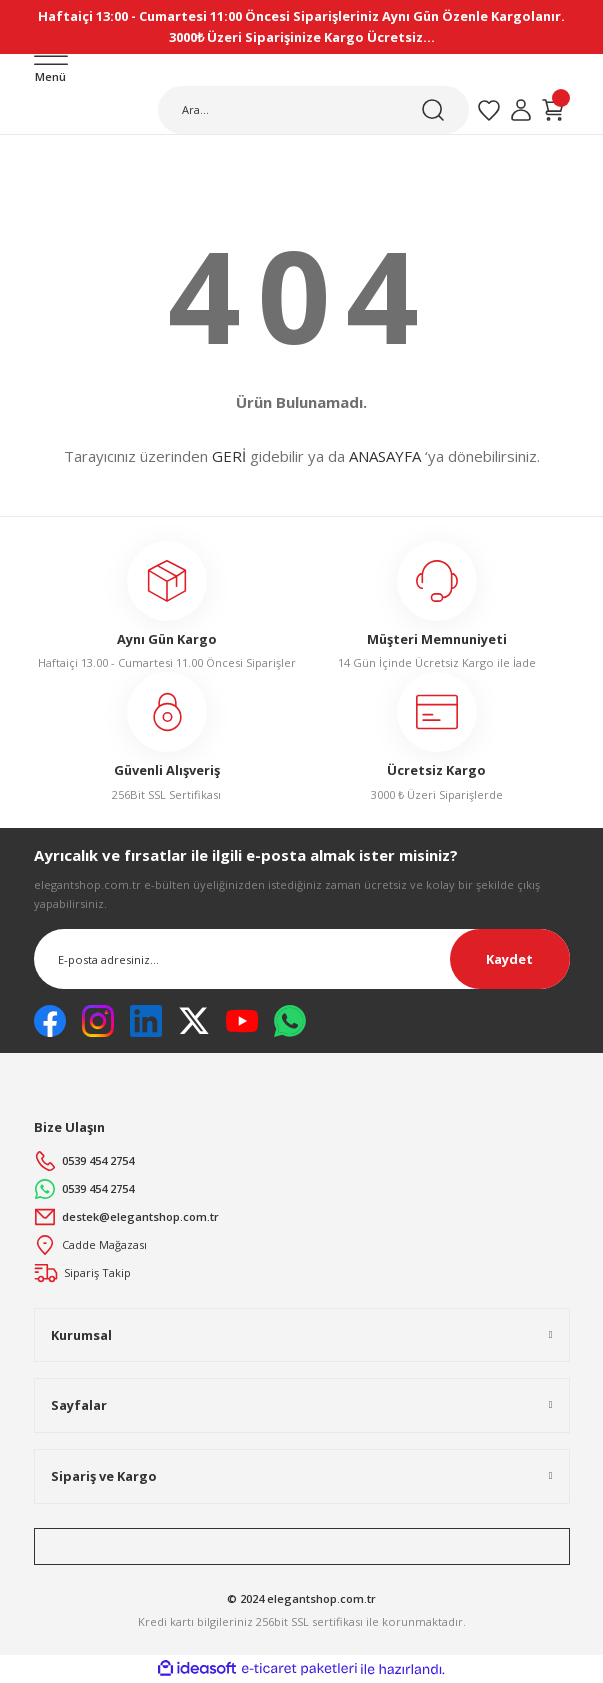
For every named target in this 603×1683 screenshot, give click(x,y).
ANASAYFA (385, 456)
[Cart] (553, 110)
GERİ (229, 456)
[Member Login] (521, 110)
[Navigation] (51, 70)
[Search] (313, 110)
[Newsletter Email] (302, 959)
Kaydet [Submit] (509, 959)
